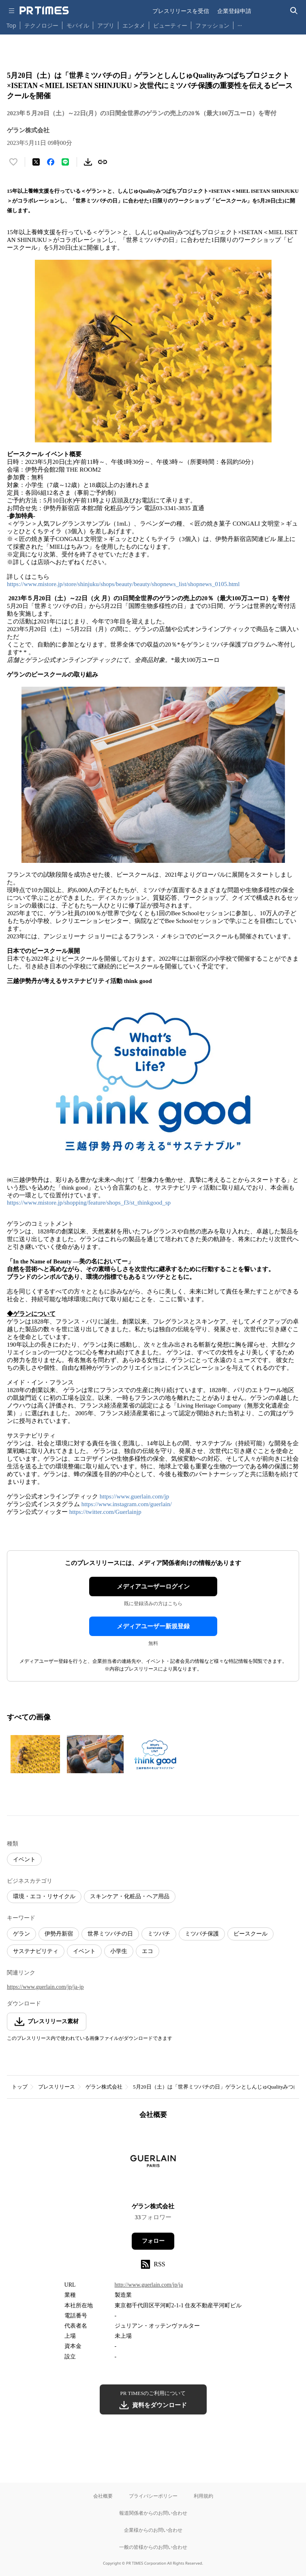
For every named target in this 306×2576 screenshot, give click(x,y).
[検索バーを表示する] (294, 10)
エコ (147, 1951)
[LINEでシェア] (65, 161)
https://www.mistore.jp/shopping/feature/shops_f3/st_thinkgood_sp (89, 1202)
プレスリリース (56, 2087)
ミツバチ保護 (202, 1934)
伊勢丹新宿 (59, 1934)
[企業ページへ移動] (153, 2163)
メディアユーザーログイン (153, 1586)
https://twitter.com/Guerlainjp (105, 1512)
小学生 (118, 1951)
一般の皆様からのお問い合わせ (153, 2547)
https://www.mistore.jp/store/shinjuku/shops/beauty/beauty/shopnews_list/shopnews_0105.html (123, 584)
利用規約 (203, 2495)
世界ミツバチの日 (110, 1934)
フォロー (153, 2241)
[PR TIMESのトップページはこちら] (44, 10)
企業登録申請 (234, 11)
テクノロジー (41, 25)
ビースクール (250, 1934)
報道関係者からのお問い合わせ (153, 2512)
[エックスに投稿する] (36, 161)
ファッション (212, 25)
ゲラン (21, 1934)
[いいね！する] (13, 161)
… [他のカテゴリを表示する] (240, 24)
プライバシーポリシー (153, 2495)
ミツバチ (159, 1934)
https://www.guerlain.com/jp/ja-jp (45, 1987)
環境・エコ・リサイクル (44, 1896)
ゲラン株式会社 (104, 2087)
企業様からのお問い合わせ (153, 2529)
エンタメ (133, 25)
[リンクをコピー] (102, 161)
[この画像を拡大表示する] (35, 1754)
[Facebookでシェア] (50, 161)
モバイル (77, 25)
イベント (24, 1859)
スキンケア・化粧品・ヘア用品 (129, 1896)
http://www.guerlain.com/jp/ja (149, 2285)
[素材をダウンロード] (87, 161)
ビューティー (170, 25)
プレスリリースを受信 (180, 11)
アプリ (105, 25)
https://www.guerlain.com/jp (134, 1496)
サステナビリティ (35, 1951)
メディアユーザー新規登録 (153, 1626)
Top (11, 25)
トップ (20, 2087)
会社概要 (103, 2495)
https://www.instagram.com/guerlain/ (126, 1504)
